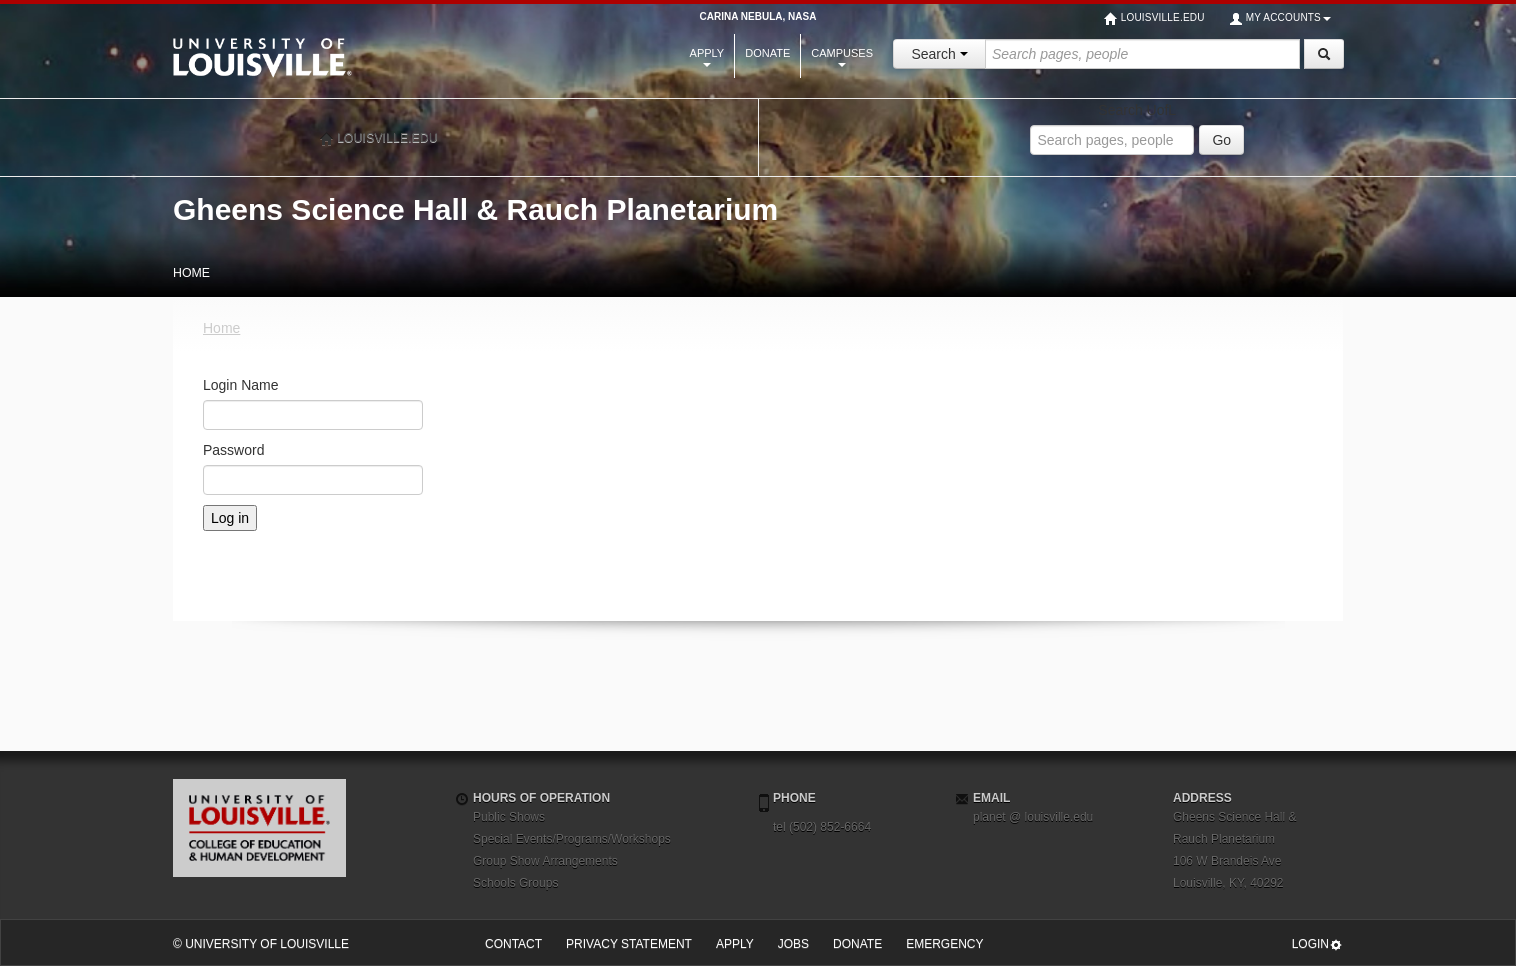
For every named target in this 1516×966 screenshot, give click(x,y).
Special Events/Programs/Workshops (572, 839)
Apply (707, 57)
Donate (767, 53)
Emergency (944, 944)
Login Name (241, 385)
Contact (513, 944)
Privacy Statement (629, 944)
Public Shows (509, 817)
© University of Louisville (261, 944)
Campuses (842, 57)
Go (1221, 140)
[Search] (1324, 54)
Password (233, 450)
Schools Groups (515, 883)
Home (221, 328)
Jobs (793, 944)
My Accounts (1280, 19)
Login (1317, 944)
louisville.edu (379, 138)
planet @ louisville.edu (1033, 817)
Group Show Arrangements (545, 861)
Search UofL (1137, 110)
